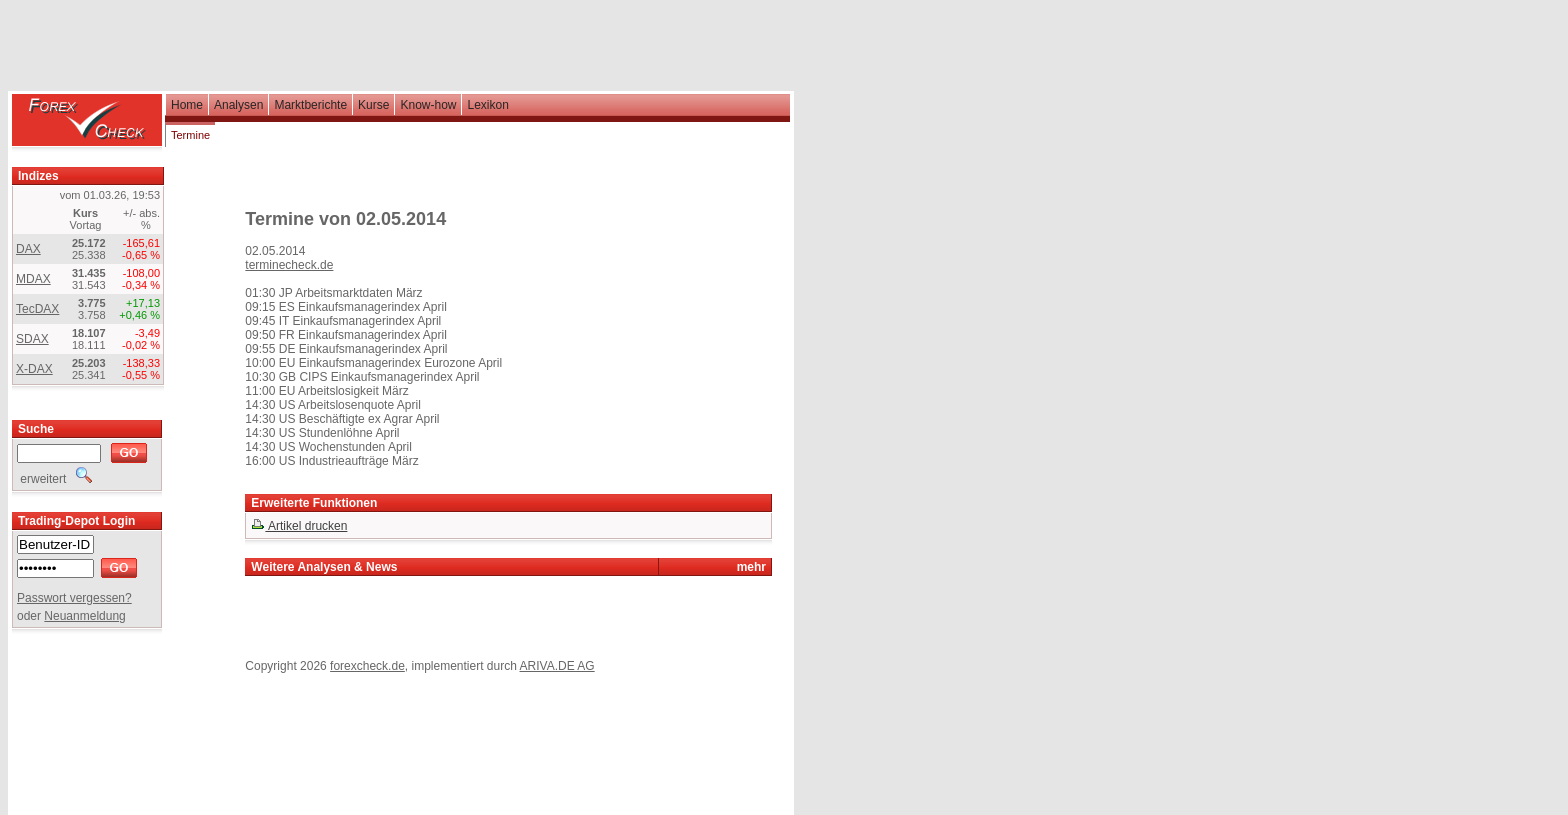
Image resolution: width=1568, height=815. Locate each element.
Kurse (373, 105)
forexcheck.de (367, 666)
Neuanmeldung (84, 616)
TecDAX (37, 309)
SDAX (32, 339)
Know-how (428, 105)
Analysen (238, 105)
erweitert (54, 479)
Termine (190, 135)
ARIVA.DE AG (557, 666)
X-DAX (34, 369)
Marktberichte (310, 105)
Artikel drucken (299, 526)
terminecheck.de (289, 265)
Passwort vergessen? (74, 598)
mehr (751, 567)
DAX (28, 249)
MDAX (33, 279)
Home (187, 105)
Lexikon (487, 105)
